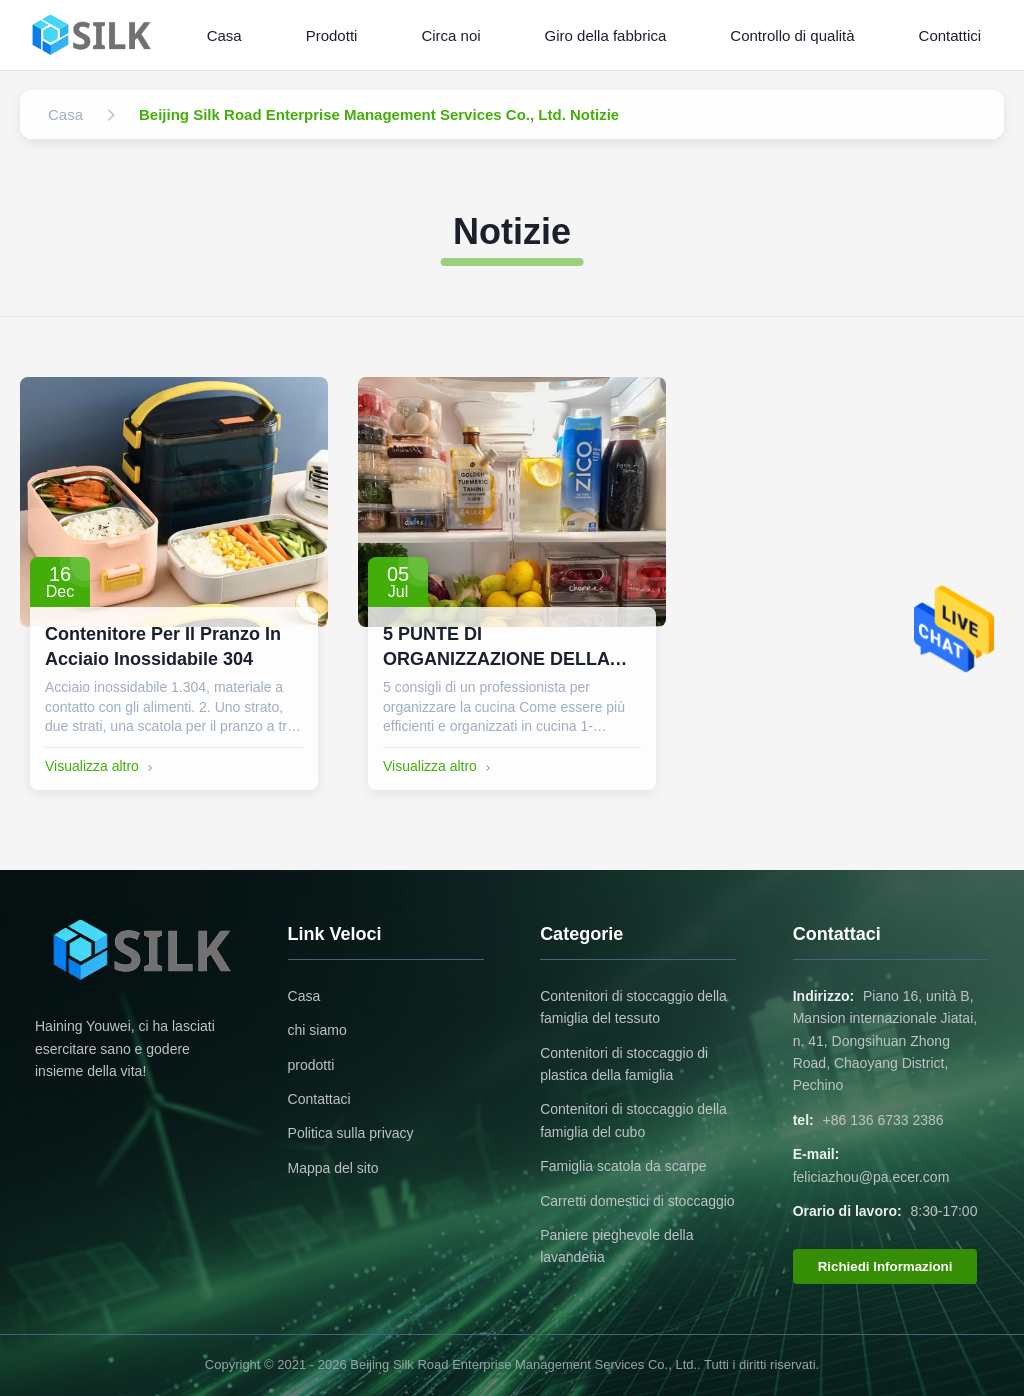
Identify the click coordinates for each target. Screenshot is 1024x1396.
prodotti (311, 1065)
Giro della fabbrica (606, 35)
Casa (224, 35)
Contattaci (319, 1099)
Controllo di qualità (792, 35)
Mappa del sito (333, 1168)
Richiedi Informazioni (885, 1266)
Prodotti (332, 35)
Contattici (950, 35)
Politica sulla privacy (351, 1133)
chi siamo (317, 1030)
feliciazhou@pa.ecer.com (871, 1177)
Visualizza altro (101, 766)
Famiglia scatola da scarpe (623, 1166)
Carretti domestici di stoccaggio (637, 1201)
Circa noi (450, 35)
